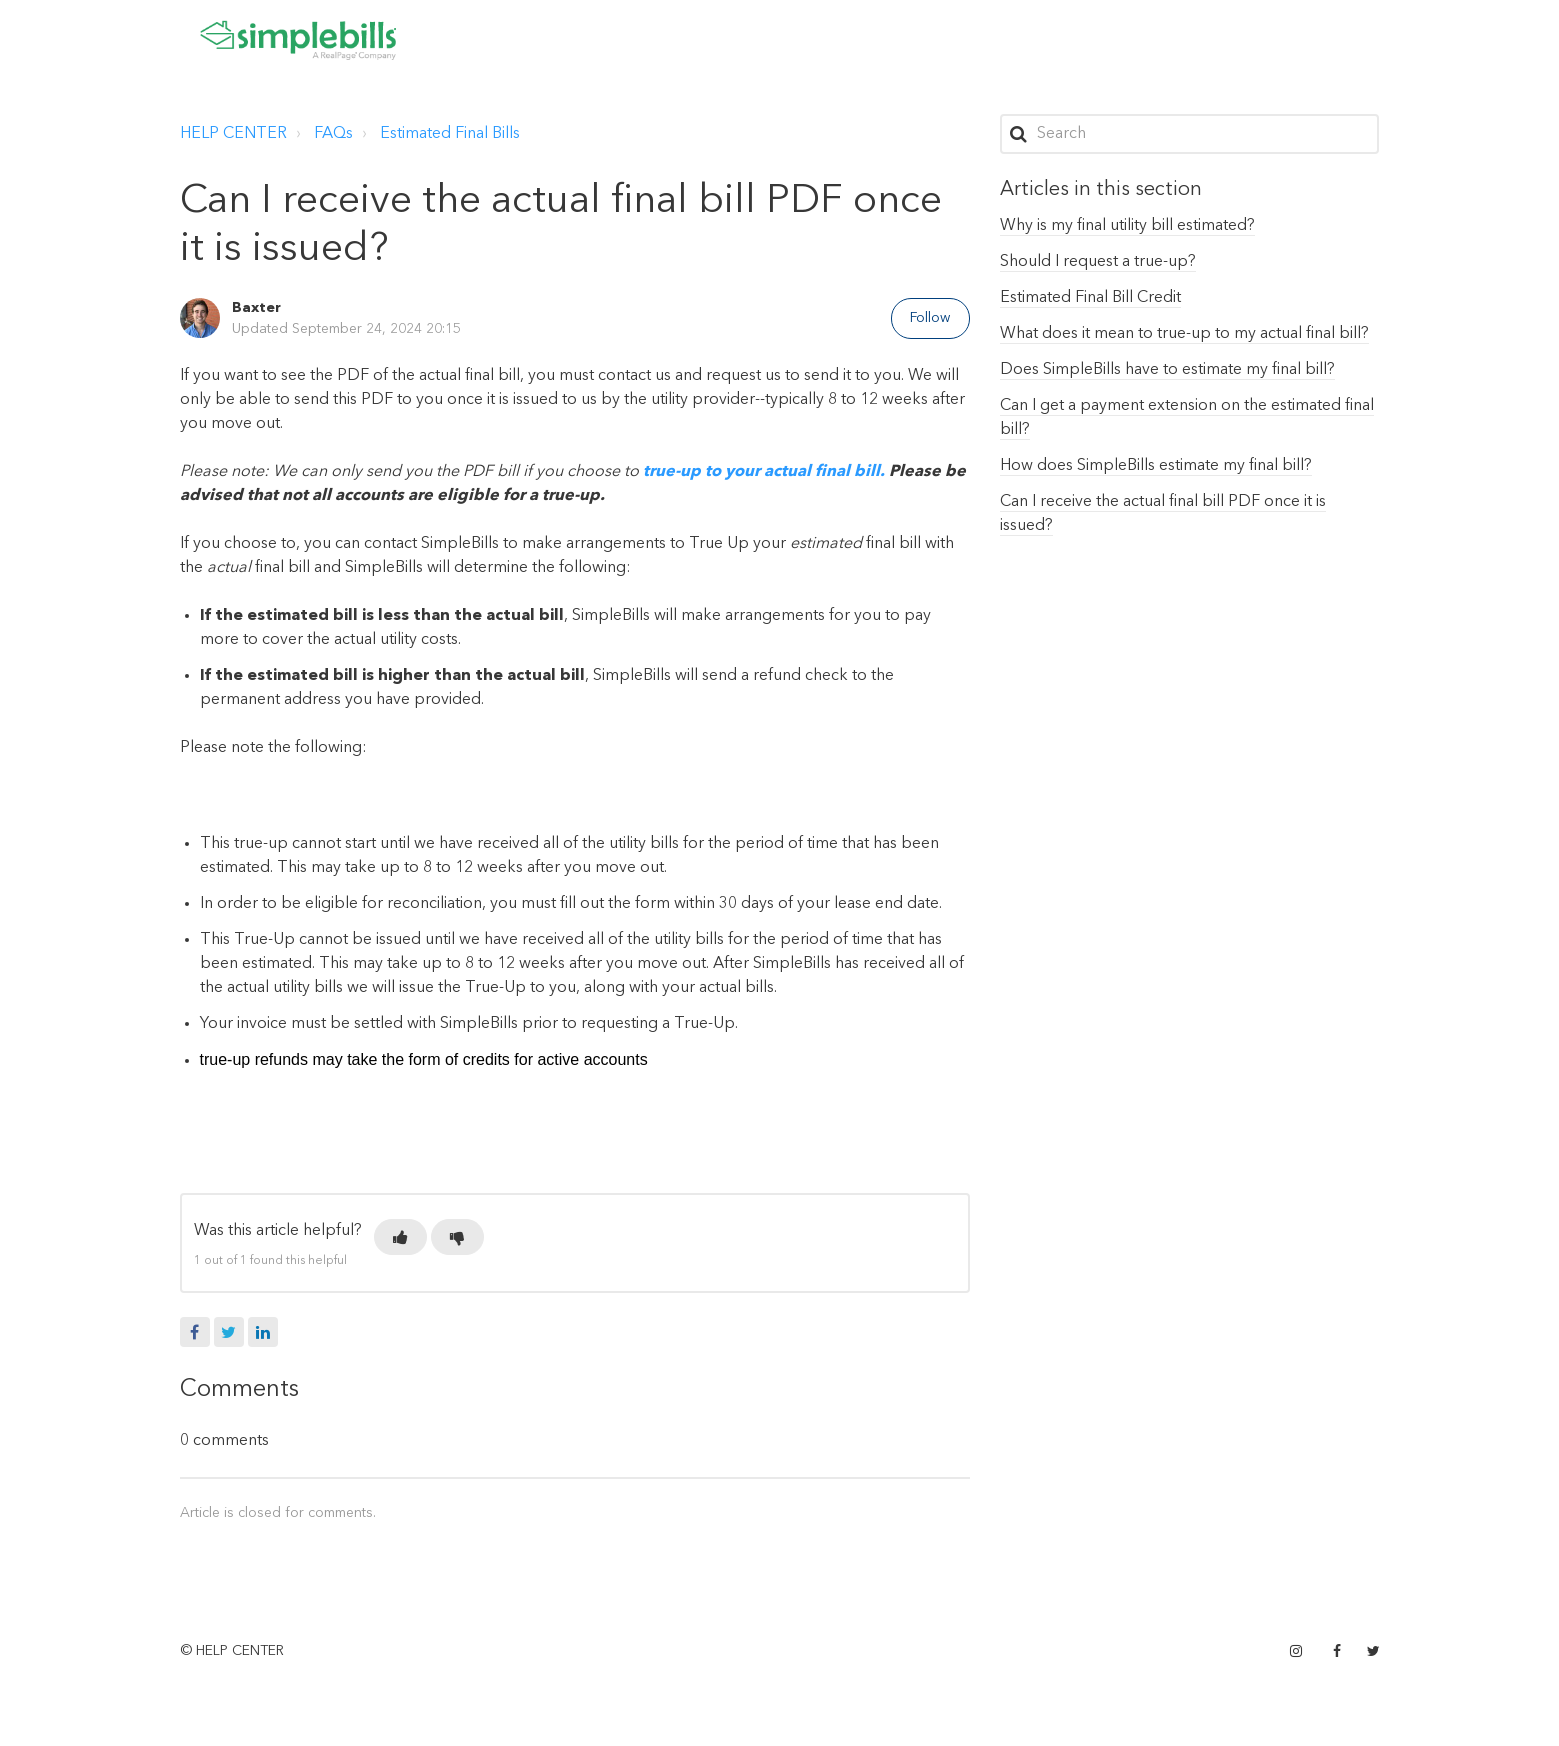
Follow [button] (930, 318)
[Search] (1190, 134)
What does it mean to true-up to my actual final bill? (1184, 334)
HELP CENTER (233, 134)
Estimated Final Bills (450, 134)
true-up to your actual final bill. (764, 472)
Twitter (229, 1332)
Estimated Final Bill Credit (1090, 298)
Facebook (195, 1332)
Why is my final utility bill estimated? (1127, 226)
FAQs (333, 134)
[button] (400, 1237)
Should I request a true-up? (1098, 262)
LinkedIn (263, 1332)
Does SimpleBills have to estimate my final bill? (1167, 370)
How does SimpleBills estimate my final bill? (1156, 466)
